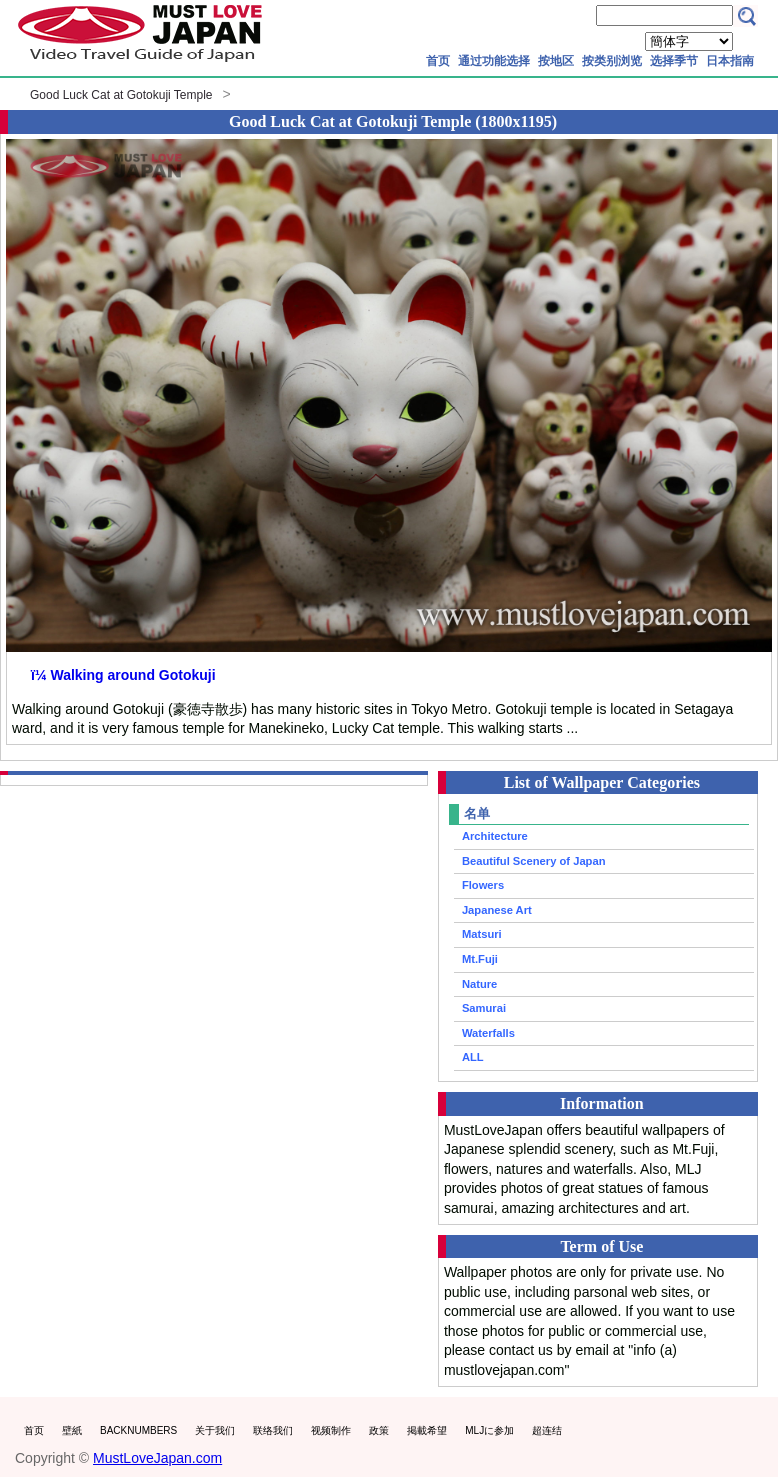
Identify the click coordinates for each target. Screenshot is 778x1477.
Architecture (495, 836)
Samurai (484, 1008)
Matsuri (482, 934)
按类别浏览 (612, 61)
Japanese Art (497, 910)
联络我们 (273, 1430)
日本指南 (730, 61)
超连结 (547, 1430)
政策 (379, 1430)
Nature (479, 984)
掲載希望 (427, 1430)
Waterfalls (488, 1033)
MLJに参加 (489, 1430)
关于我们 (215, 1430)
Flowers (483, 885)
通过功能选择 (494, 61)
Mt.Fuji (480, 959)
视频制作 (331, 1430)
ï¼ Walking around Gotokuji (123, 675)
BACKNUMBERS (138, 1430)
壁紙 (72, 1430)
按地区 (556, 61)
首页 (438, 61)
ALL (473, 1057)
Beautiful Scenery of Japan (534, 861)
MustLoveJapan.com (157, 1458)
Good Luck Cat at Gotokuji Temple (121, 95)
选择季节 (674, 61)
